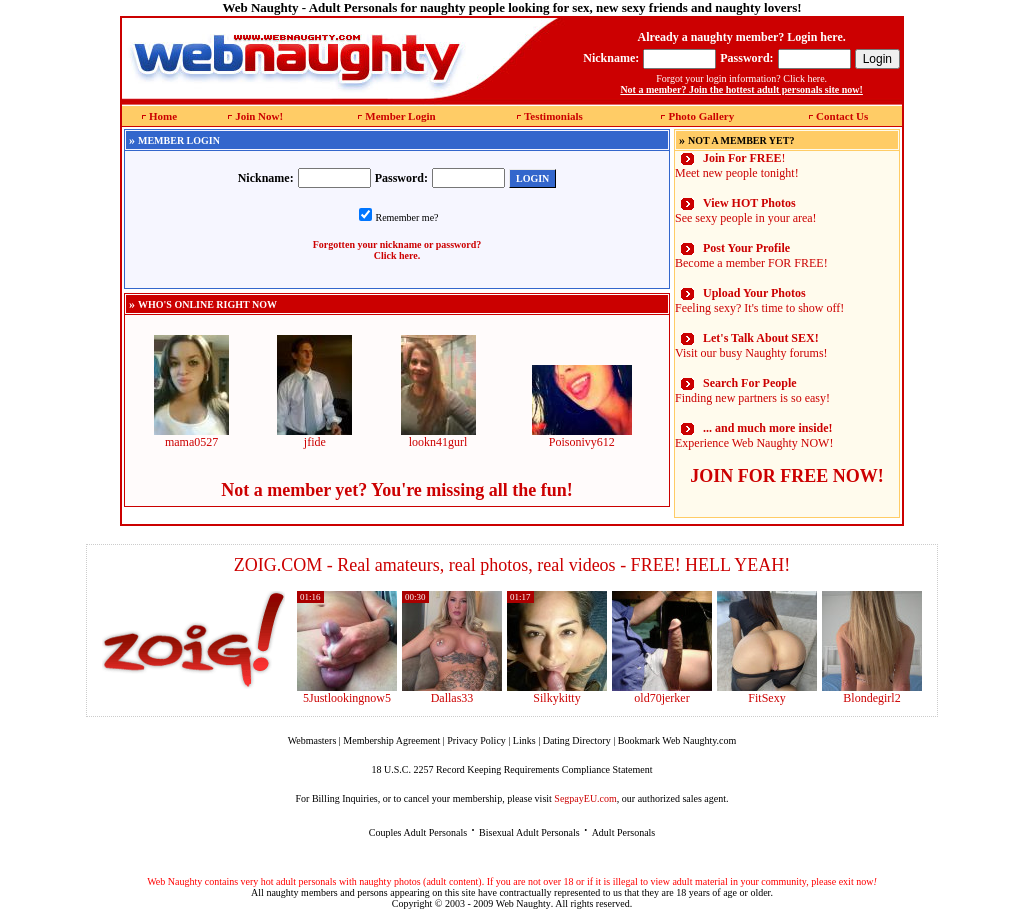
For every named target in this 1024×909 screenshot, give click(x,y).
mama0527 (191, 436)
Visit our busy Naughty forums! (751, 345)
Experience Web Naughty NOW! (754, 435)
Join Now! (259, 116)
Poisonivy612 (582, 436)
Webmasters (312, 740)
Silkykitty (556, 698)
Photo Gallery (701, 116)
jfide (314, 436)
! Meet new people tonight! (737, 165)
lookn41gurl (438, 436)
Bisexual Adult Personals (529, 832)
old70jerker (661, 698)
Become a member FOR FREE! (751, 255)
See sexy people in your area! (746, 210)
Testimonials (553, 116)
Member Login (400, 116)
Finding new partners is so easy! (752, 390)
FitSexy (766, 698)
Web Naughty (523, 903)
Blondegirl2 (871, 698)
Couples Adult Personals (418, 832)
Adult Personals (624, 832)
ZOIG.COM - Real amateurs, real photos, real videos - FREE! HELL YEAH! (512, 565)
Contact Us (842, 116)
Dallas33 (452, 698)
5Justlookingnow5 (347, 698)
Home (163, 116)
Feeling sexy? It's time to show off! (759, 300)
